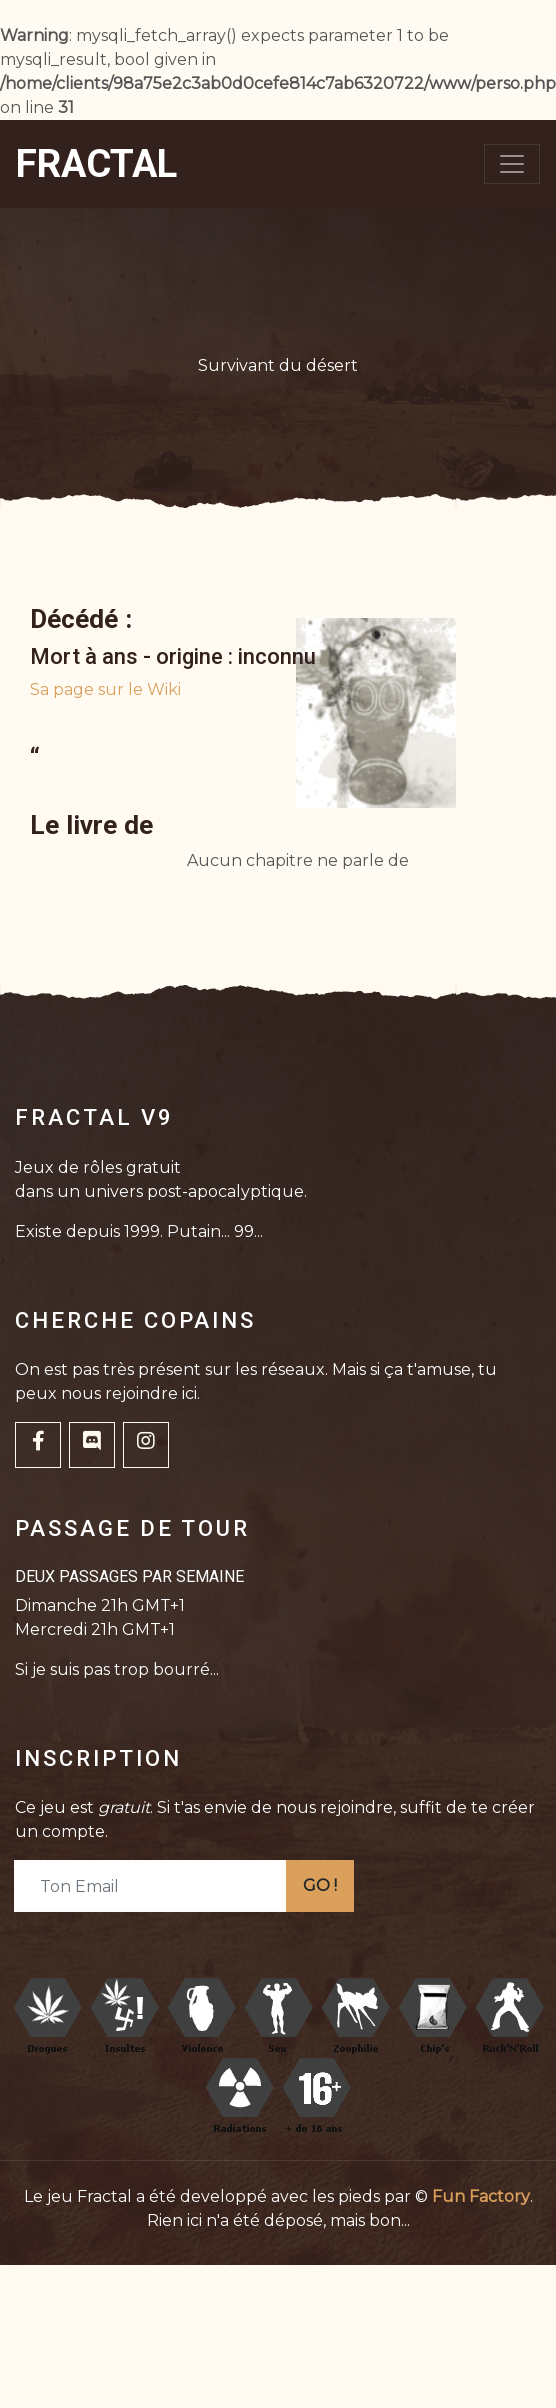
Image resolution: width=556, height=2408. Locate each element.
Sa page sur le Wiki (105, 689)
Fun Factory (481, 2196)
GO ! (320, 1885)
